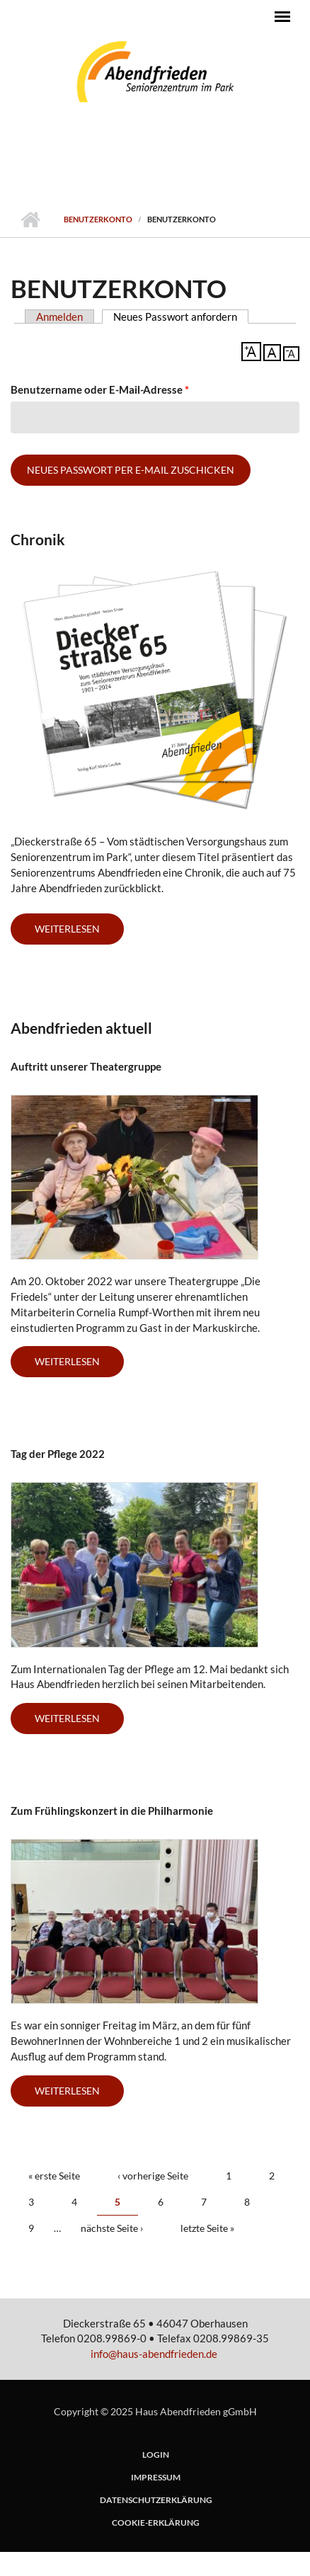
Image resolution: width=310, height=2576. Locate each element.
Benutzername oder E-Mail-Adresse (100, 389)
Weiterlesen (79, 1366)
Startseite (30, 219)
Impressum (155, 2477)
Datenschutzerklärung (156, 2500)
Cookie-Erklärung (156, 2523)
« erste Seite (54, 2176)
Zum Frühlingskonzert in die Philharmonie (112, 1810)
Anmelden (59, 316)
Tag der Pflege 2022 (58, 1453)
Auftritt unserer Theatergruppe (86, 1066)
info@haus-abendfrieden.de (154, 2353)
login (155, 2455)
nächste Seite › (112, 2228)
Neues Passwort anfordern (180, 316)
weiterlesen (67, 929)
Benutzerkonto (98, 219)
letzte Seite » (207, 2228)
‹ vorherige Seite (152, 2176)
